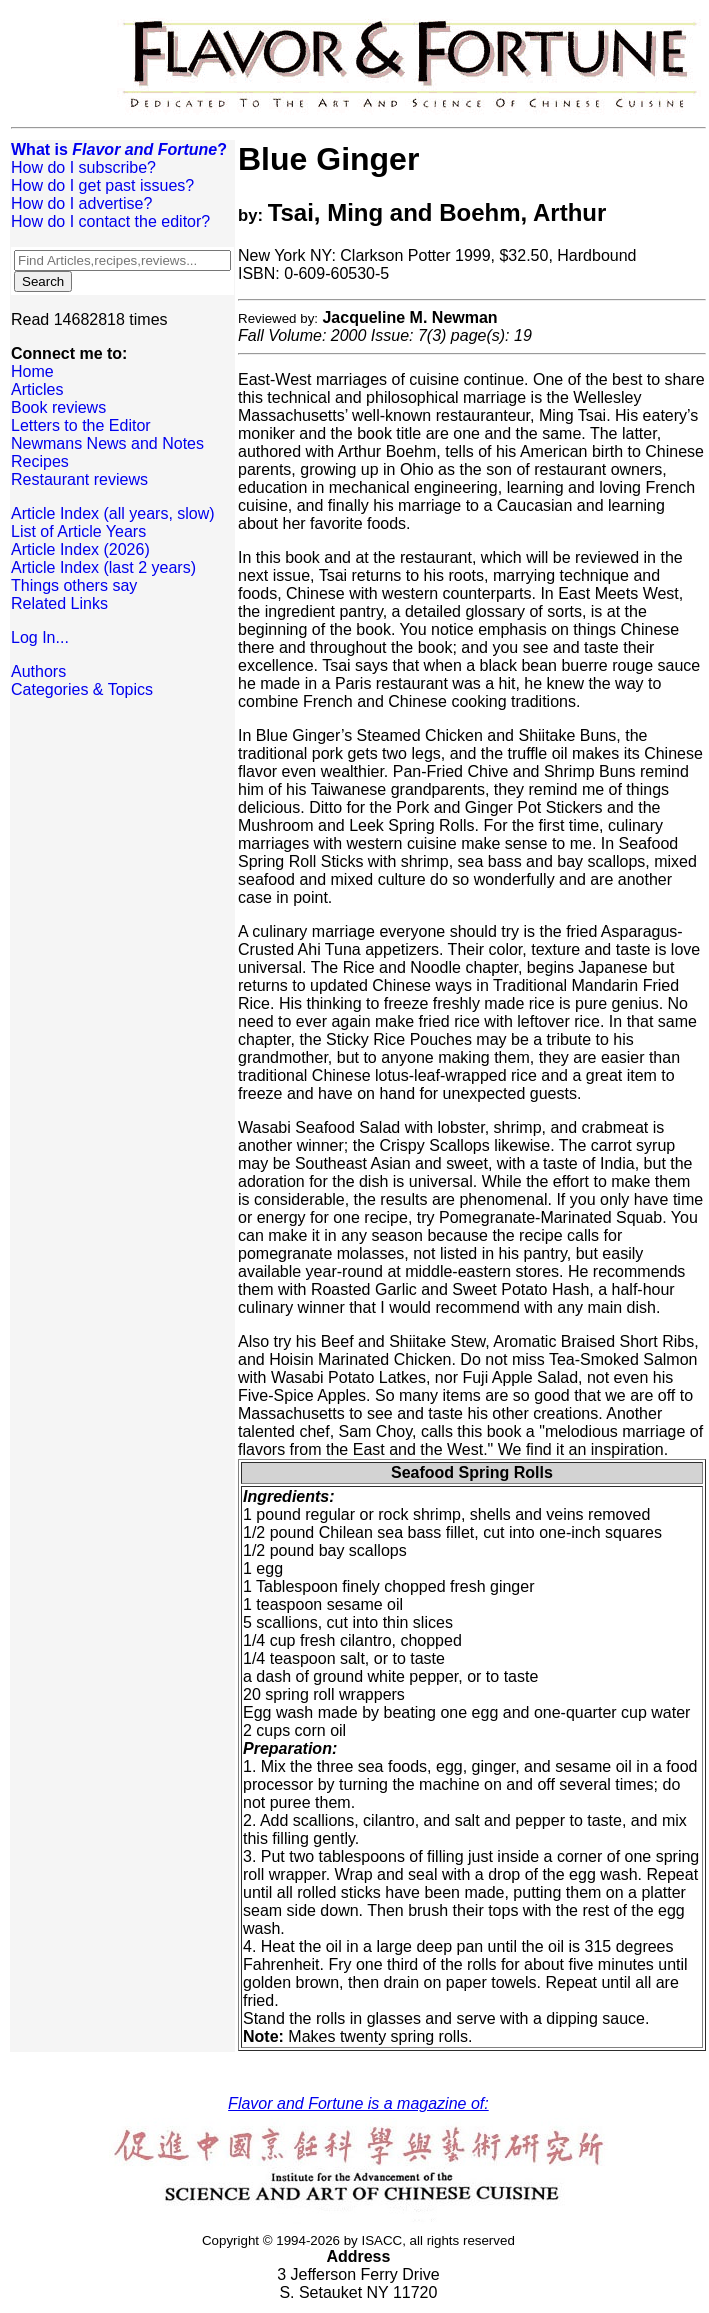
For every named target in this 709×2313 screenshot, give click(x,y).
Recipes (40, 461)
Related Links (59, 603)
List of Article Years (78, 531)
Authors (38, 671)
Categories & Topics (82, 689)
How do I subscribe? (83, 167)
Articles (37, 389)
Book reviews (58, 407)
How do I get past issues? (102, 185)
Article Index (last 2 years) (103, 567)
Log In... (40, 637)
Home (32, 371)
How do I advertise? (81, 203)
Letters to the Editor (81, 425)
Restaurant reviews (79, 479)
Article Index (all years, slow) (113, 513)
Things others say (74, 585)
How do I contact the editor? (110, 221)
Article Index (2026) (80, 549)
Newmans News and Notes (107, 443)
